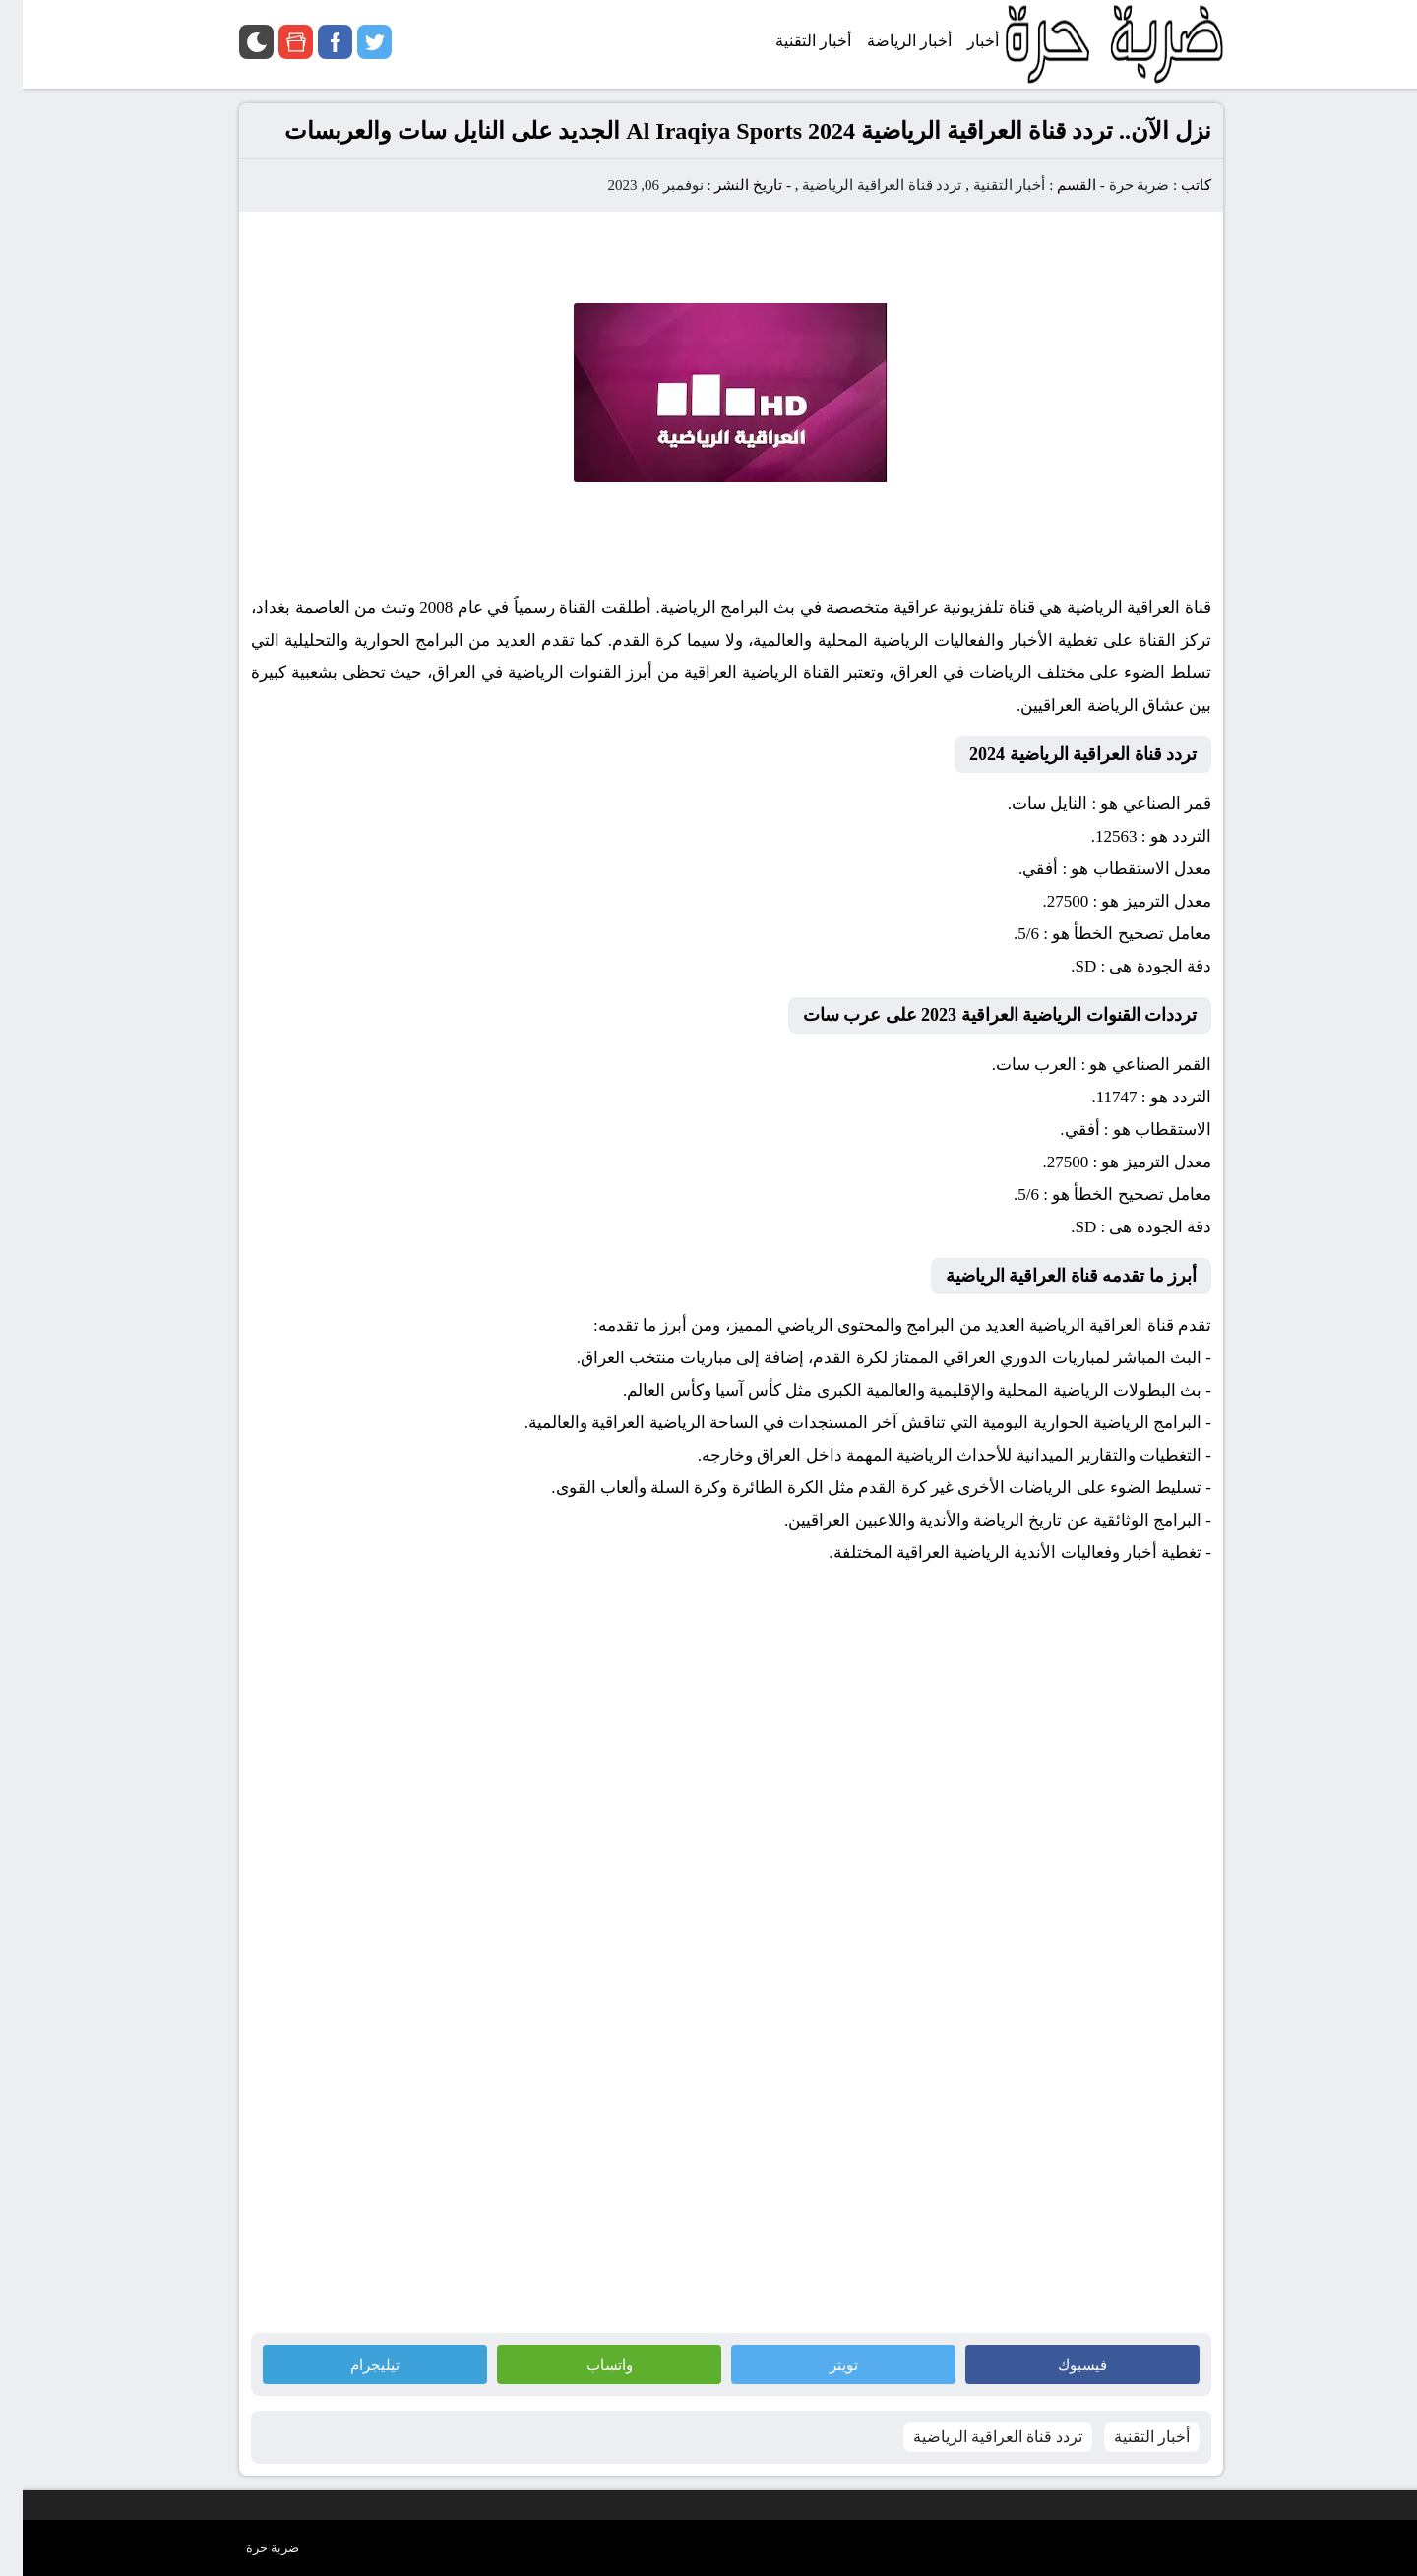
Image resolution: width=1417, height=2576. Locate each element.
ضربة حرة (1114, 185)
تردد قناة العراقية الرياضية (859, 185)
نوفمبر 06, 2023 (632, 185)
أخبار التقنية (987, 185)
